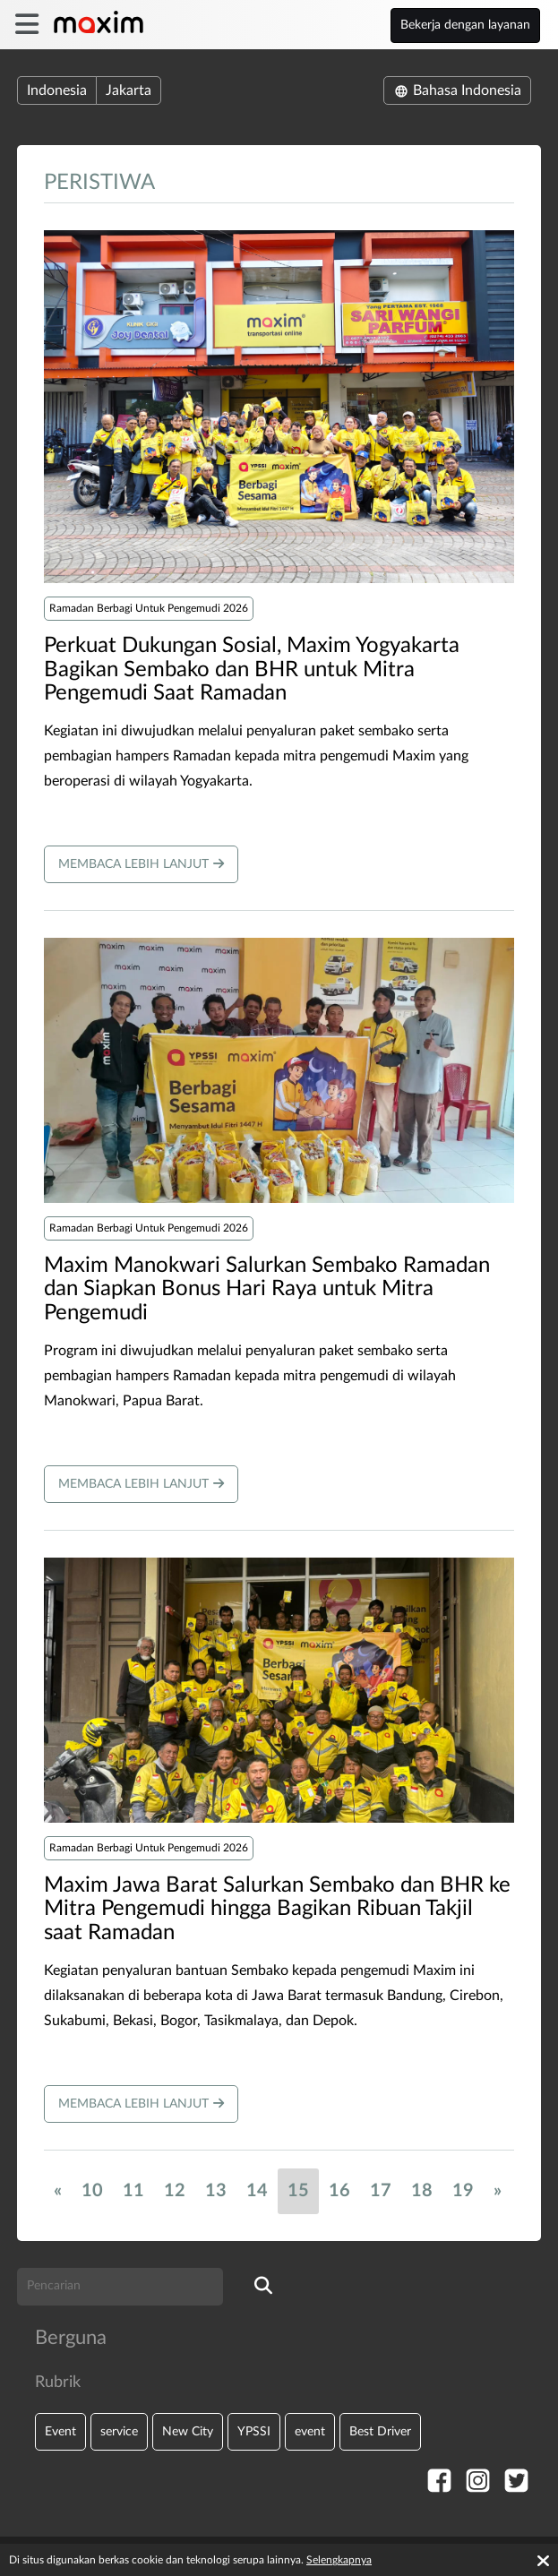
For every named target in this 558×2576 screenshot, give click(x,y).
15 (298, 2191)
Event (60, 2431)
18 (422, 2191)
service (119, 2431)
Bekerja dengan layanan (465, 25)
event (310, 2431)
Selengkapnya (339, 2560)
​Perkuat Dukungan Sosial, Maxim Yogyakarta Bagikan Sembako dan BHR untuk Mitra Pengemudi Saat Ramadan (251, 669)
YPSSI (253, 2431)
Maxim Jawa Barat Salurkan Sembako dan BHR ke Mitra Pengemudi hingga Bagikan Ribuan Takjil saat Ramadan (277, 1909)
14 (257, 2191)
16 (339, 2191)
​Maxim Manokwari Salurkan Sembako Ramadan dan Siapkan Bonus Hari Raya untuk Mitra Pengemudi (267, 1289)
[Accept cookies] (543, 2561)
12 (174, 2191)
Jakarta (128, 90)
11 (133, 2191)
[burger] (26, 25)
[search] (263, 2287)
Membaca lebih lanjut (141, 864)
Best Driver (380, 2431)
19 (463, 2191)
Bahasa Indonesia (457, 90)
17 (380, 2191)
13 (216, 2191)
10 (92, 2191)
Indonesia (57, 90)
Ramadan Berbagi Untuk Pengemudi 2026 (148, 608)
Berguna (71, 2338)
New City (187, 2431)
